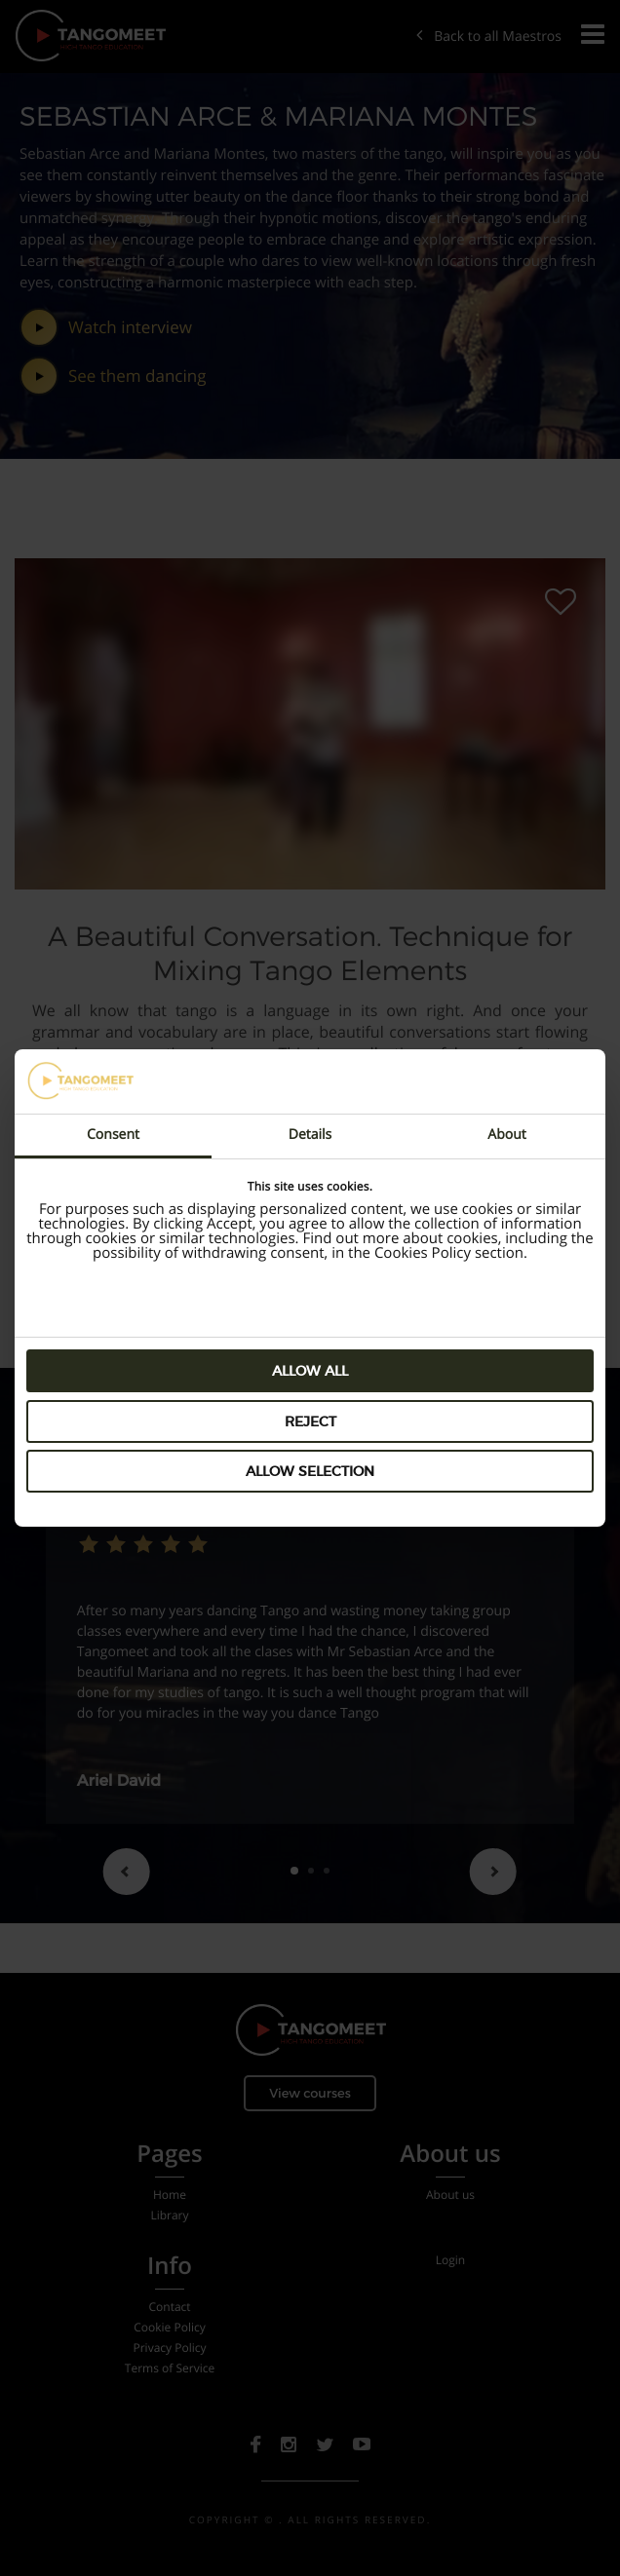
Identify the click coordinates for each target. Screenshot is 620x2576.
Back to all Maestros (489, 37)
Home (169, 2195)
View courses (310, 2093)
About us (450, 2195)
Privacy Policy (169, 2348)
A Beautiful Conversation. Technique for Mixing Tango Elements (310, 953)
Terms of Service (169, 2368)
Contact (169, 2307)
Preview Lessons (414, 1297)
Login (450, 2260)
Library (169, 2215)
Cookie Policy (170, 2327)
